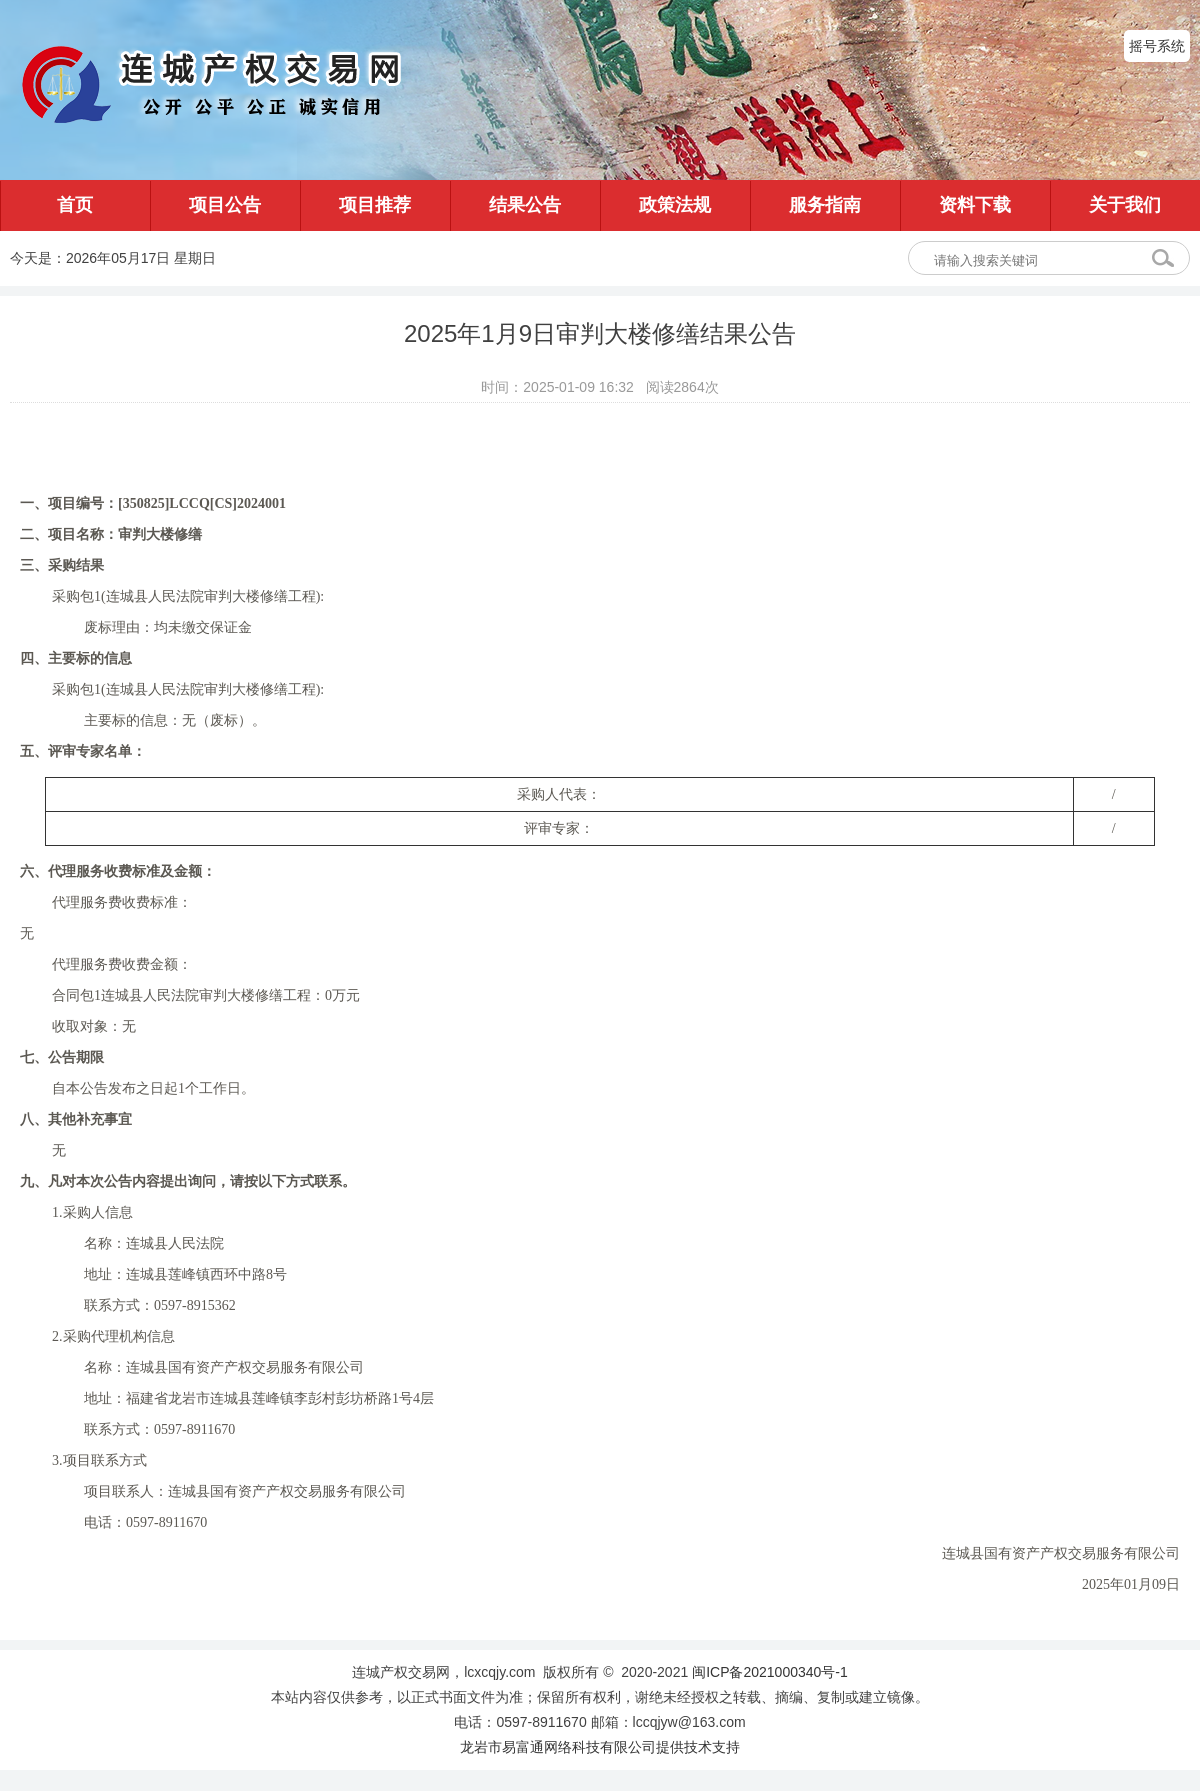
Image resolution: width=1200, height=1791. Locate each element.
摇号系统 (1157, 46)
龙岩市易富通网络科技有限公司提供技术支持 (600, 1747)
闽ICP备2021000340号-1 (770, 1672)
